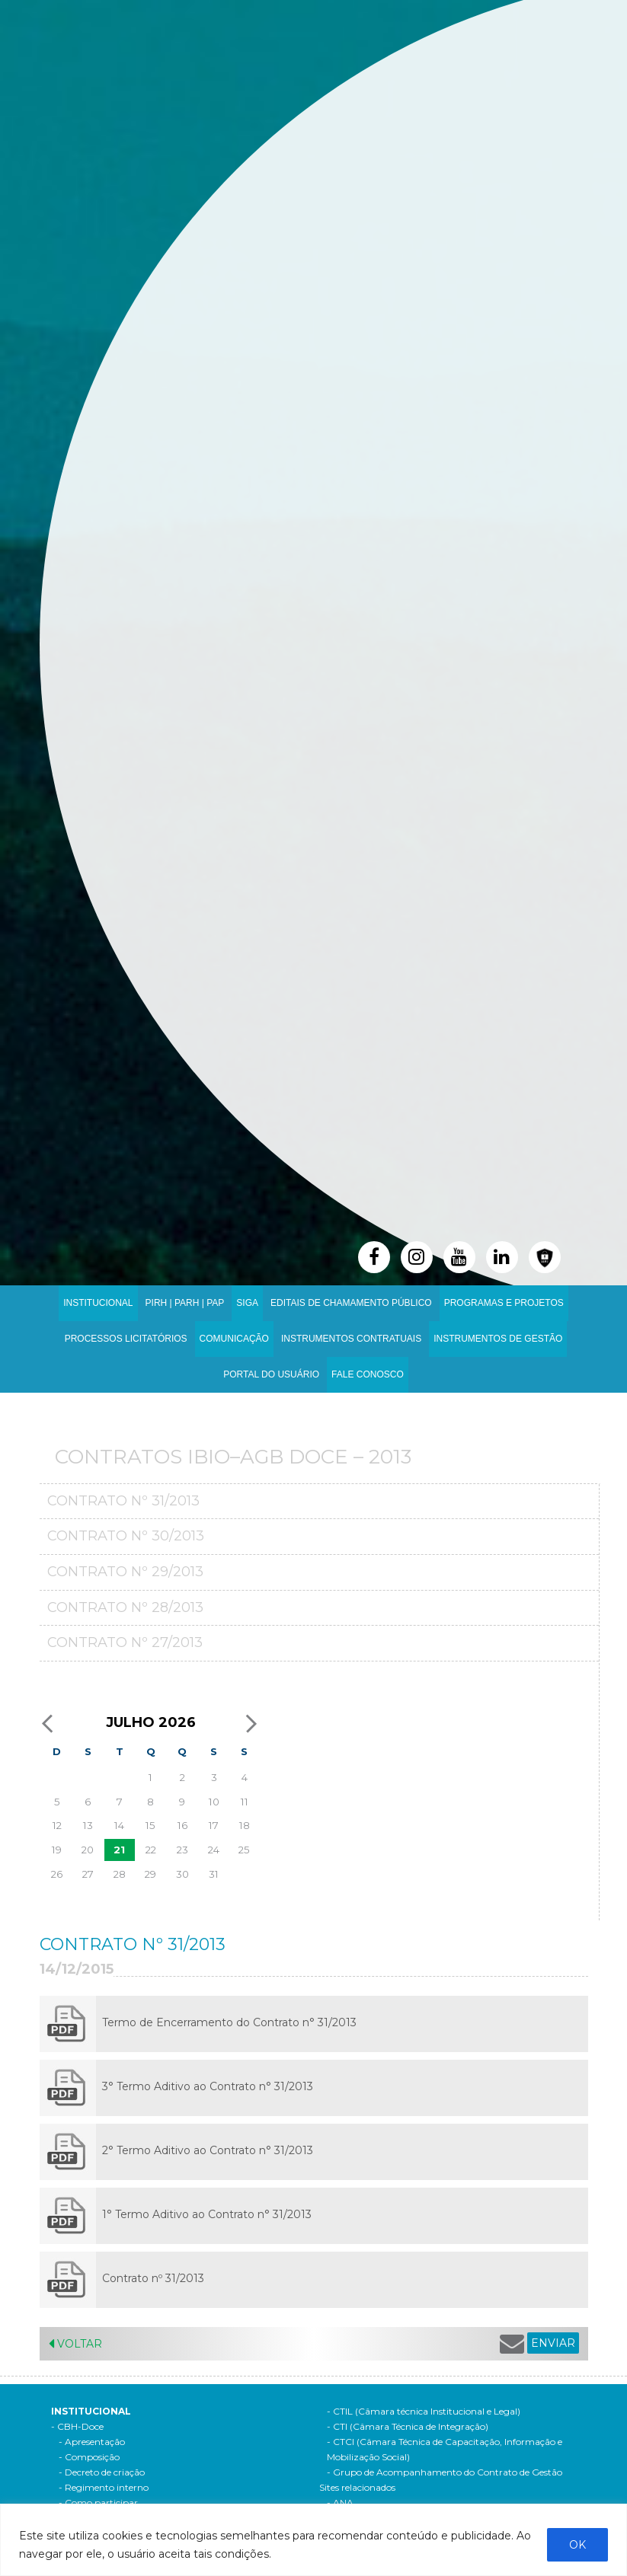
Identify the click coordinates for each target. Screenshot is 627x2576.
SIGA (247, 1303)
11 (244, 1802)
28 (120, 1874)
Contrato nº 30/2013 (125, 1535)
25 (244, 1849)
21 (119, 1849)
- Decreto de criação (102, 2472)
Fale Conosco (367, 1374)
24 (213, 1849)
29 (150, 1874)
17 (214, 1825)
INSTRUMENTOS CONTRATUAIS (351, 1338)
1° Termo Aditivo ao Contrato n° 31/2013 (207, 2214)
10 (214, 1802)
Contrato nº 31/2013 (123, 1500)
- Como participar (98, 2502)
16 (182, 1825)
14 (119, 1825)
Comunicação (234, 1338)
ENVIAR (553, 2343)
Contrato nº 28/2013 (125, 1607)
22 (151, 1849)
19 (57, 1849)
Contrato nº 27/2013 (125, 1642)
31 (214, 1874)
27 (88, 1874)
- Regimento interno (104, 2487)
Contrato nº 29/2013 (125, 1571)
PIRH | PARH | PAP (185, 1303)
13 (88, 1825)
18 (244, 1825)
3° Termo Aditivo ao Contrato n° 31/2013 (207, 2086)
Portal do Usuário (271, 1374)
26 (56, 1874)
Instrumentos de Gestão (497, 1338)
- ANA (340, 2502)
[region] (313, 2540)
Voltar (75, 2343)
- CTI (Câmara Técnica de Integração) (407, 2426)
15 (150, 1825)
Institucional (98, 1303)
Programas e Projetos (504, 1303)
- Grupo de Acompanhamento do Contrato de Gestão (444, 2472)
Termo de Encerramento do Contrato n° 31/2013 (229, 2022)
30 (182, 1874)
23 (182, 1849)
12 (57, 1825)
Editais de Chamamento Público (351, 1303)
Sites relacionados (357, 2487)
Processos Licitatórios (126, 1338)
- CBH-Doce (77, 2426)
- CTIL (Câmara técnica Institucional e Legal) (423, 2411)
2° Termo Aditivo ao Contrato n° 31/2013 (207, 2150)
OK (577, 2545)
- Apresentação (92, 2441)
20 (88, 1849)
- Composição (89, 2457)
